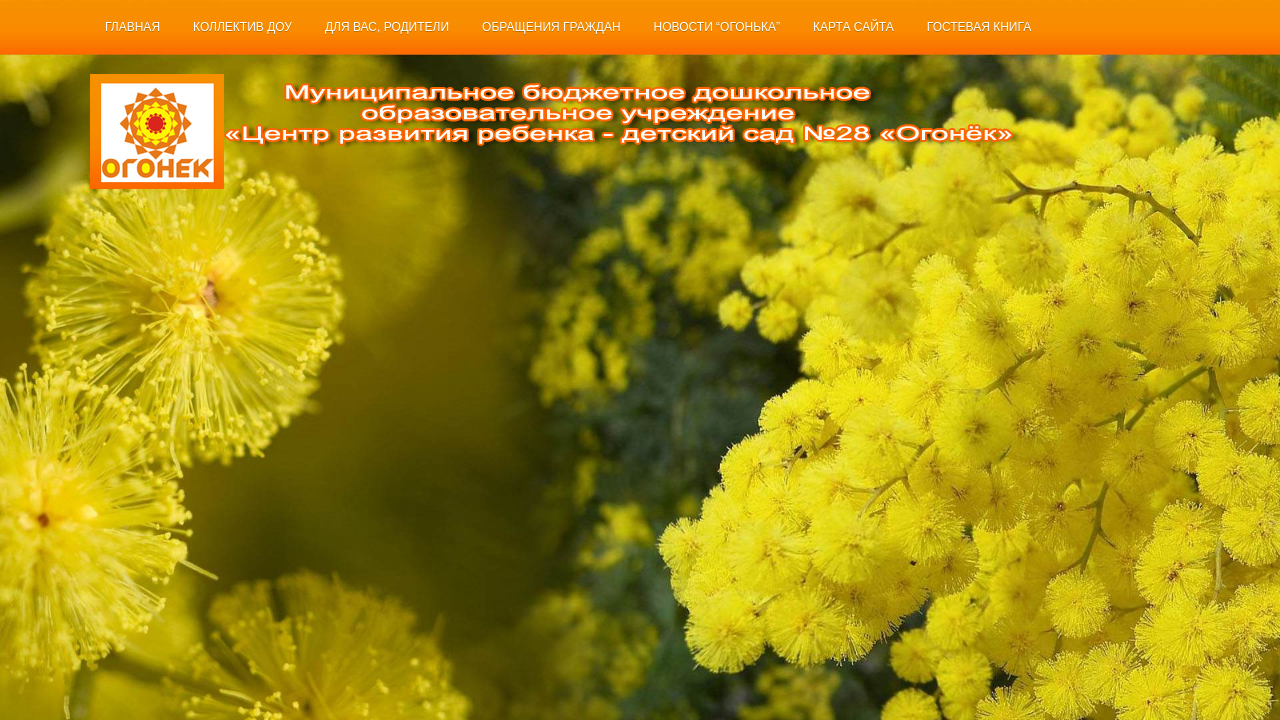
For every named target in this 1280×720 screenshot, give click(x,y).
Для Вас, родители (387, 27)
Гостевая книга (979, 27)
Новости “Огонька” (717, 27)
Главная (132, 27)
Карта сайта (853, 27)
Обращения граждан (551, 27)
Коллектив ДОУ (242, 27)
